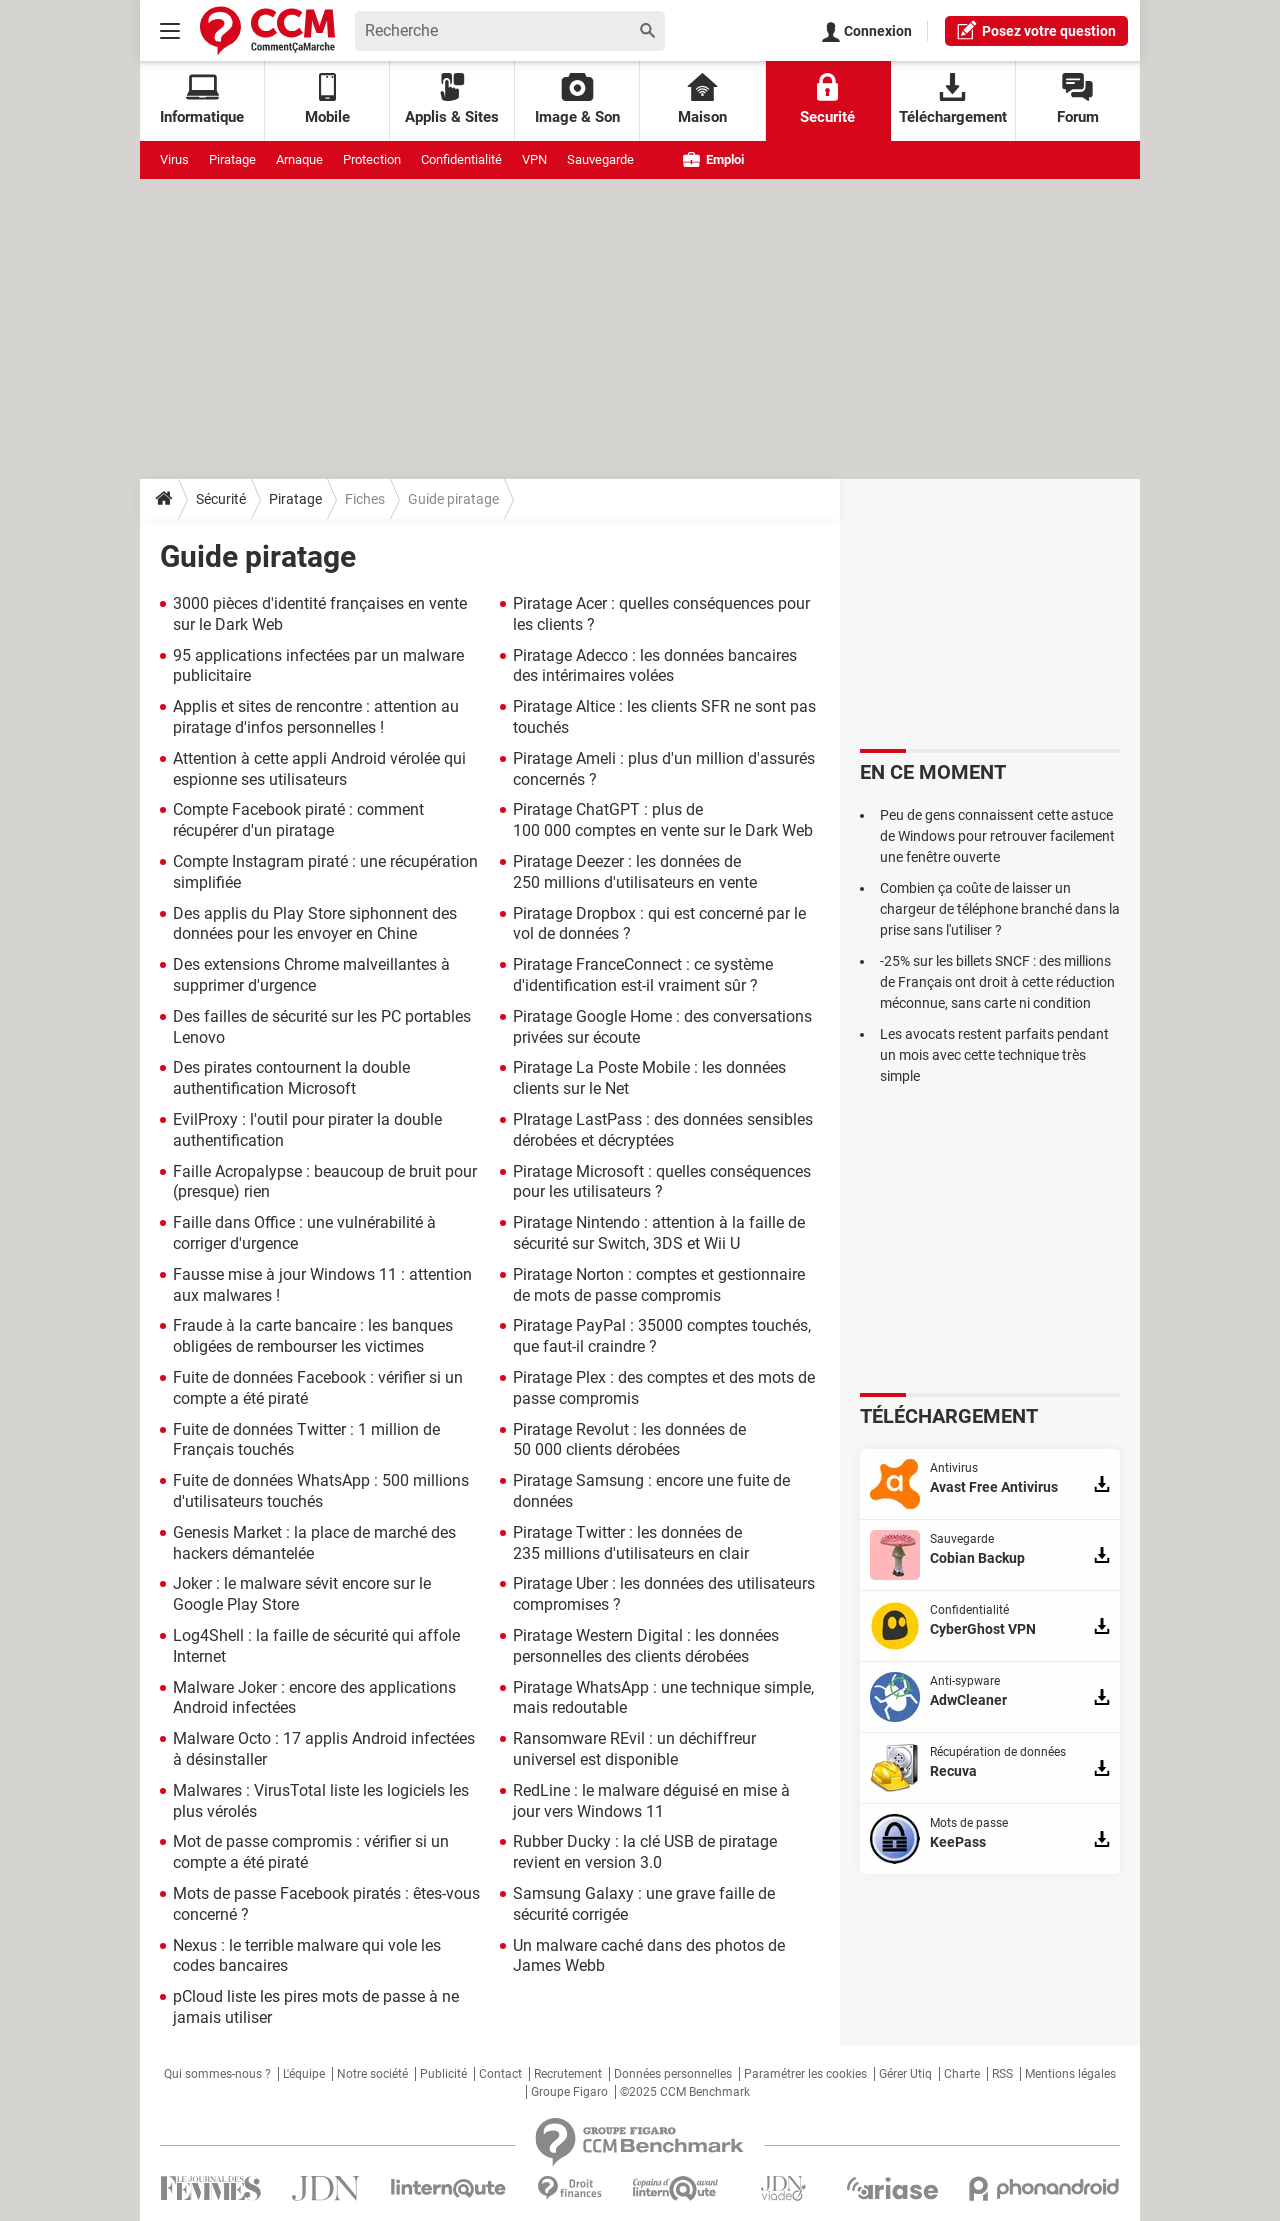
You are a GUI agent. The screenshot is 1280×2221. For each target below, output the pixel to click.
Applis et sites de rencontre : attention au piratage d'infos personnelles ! (316, 717)
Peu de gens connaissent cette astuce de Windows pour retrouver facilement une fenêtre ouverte (997, 836)
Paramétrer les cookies (805, 2074)
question (1036, 30)
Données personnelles (673, 2074)
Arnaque (299, 159)
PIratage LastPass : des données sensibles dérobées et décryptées (663, 1130)
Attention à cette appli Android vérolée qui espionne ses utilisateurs (319, 769)
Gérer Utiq (905, 2074)
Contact (500, 2074)
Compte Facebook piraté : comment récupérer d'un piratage (298, 820)
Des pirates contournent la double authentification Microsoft (291, 1078)
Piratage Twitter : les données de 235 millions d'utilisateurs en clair (631, 1543)
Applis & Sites (452, 99)
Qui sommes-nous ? (217, 2074)
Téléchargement (953, 99)
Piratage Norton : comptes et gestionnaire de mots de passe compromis (659, 1285)
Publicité (443, 2074)
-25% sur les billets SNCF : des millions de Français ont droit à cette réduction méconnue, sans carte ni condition (997, 982)
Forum (1078, 99)
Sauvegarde (600, 159)
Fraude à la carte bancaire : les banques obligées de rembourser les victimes (313, 1336)
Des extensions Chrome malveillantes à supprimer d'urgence (311, 975)
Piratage (232, 159)
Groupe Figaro (569, 2092)
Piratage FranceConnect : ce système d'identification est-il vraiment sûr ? (643, 975)
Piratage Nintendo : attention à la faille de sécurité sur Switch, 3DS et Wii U (659, 1233)
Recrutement (568, 2074)
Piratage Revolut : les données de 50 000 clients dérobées (629, 1440)
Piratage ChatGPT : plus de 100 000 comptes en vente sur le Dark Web (663, 820)
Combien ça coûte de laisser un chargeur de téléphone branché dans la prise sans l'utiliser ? (1000, 909)
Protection (372, 159)
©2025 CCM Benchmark (685, 2092)
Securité (827, 99)
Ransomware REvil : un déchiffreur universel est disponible (634, 1749)
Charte (962, 2074)
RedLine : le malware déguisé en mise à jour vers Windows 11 (651, 1801)
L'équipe (304, 2074)
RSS (1002, 2074)
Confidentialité (461, 159)
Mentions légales (1070, 2074)
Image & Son (577, 99)
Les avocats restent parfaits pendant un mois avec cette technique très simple (994, 1055)
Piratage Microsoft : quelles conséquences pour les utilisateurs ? (662, 1182)
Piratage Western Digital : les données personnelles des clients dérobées (646, 1646)
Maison (702, 99)
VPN (534, 159)
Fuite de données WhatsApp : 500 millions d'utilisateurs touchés (321, 1491)
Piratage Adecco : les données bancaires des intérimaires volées (655, 666)
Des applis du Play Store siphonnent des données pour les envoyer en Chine (315, 924)
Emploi (713, 159)
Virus (174, 159)
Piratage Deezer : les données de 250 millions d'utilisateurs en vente (635, 872)
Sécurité (221, 499)
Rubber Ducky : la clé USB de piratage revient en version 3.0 (645, 1852)
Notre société (372, 2074)
